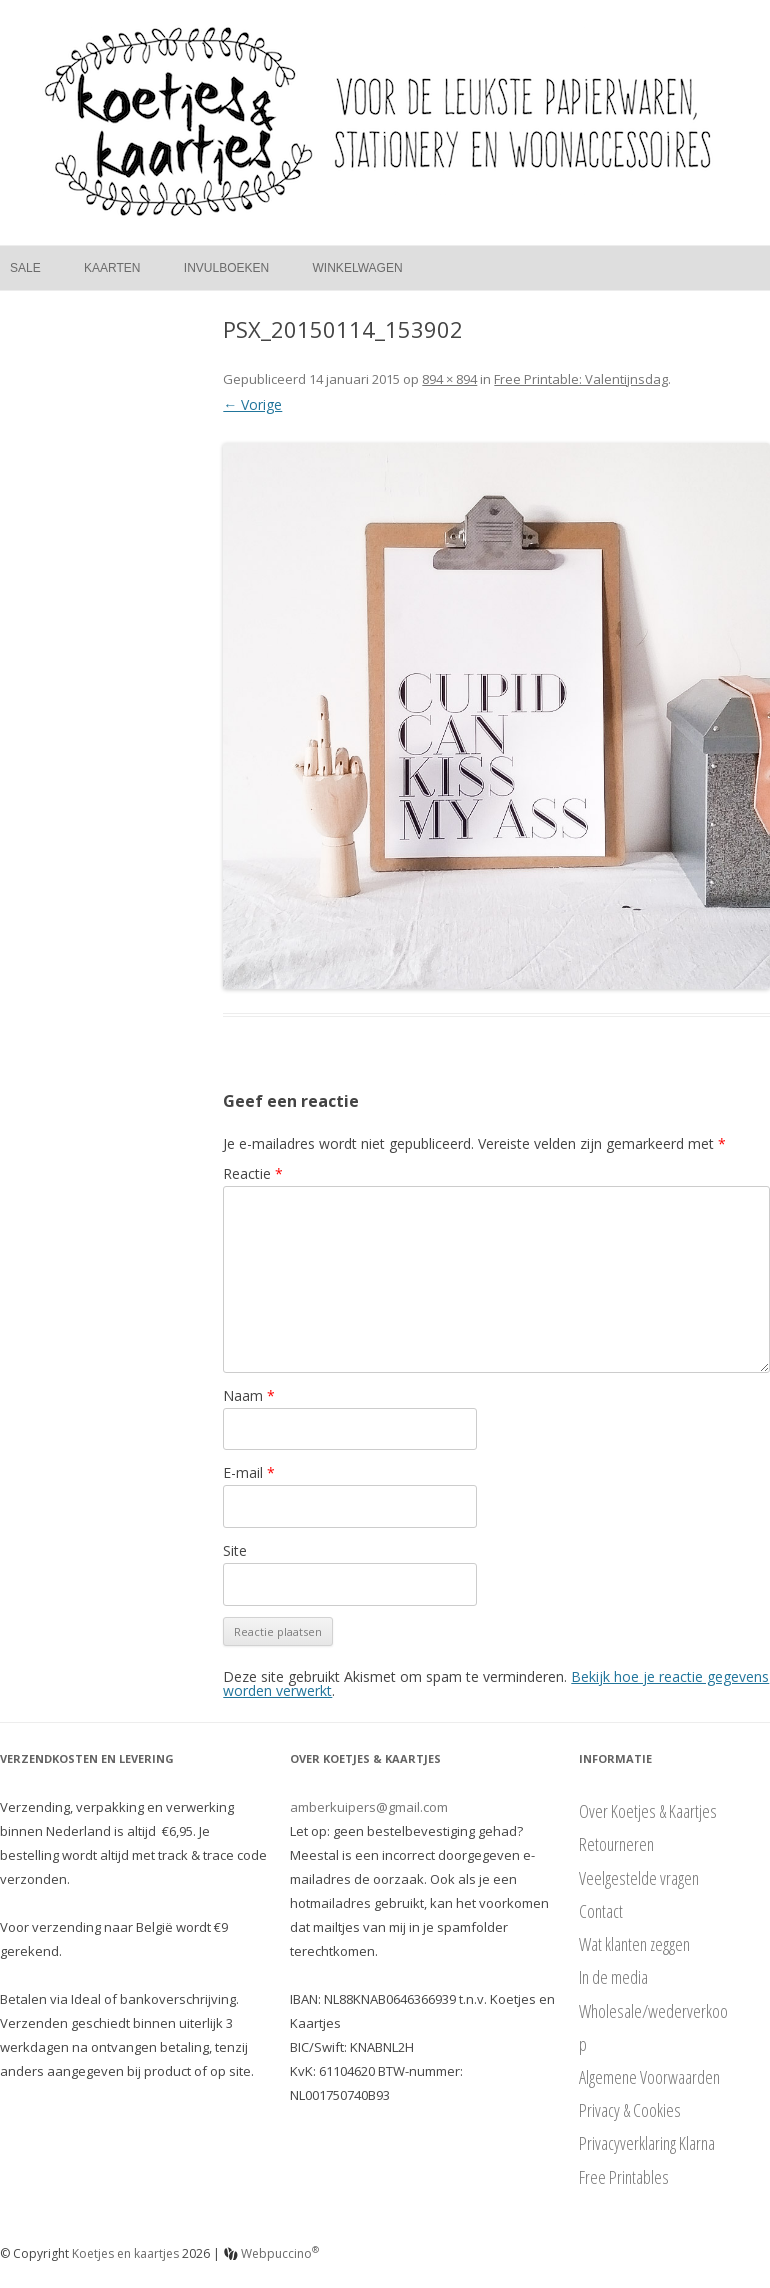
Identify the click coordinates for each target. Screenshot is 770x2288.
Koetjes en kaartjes (125, 2253)
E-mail (249, 1472)
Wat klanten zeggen (634, 1944)
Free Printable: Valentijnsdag (581, 379)
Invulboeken (226, 268)
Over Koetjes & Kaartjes (648, 1811)
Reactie (253, 1173)
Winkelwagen (358, 268)
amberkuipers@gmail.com (369, 1807)
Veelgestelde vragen (639, 1878)
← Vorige (252, 404)
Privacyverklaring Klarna (647, 2143)
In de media (613, 1977)
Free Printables (624, 2177)
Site (235, 1550)
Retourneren (616, 1844)
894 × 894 (449, 379)
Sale (25, 268)
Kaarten (112, 268)
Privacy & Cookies (630, 2110)
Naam (249, 1395)
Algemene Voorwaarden (649, 2077)
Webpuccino (271, 2253)
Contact (601, 1911)
